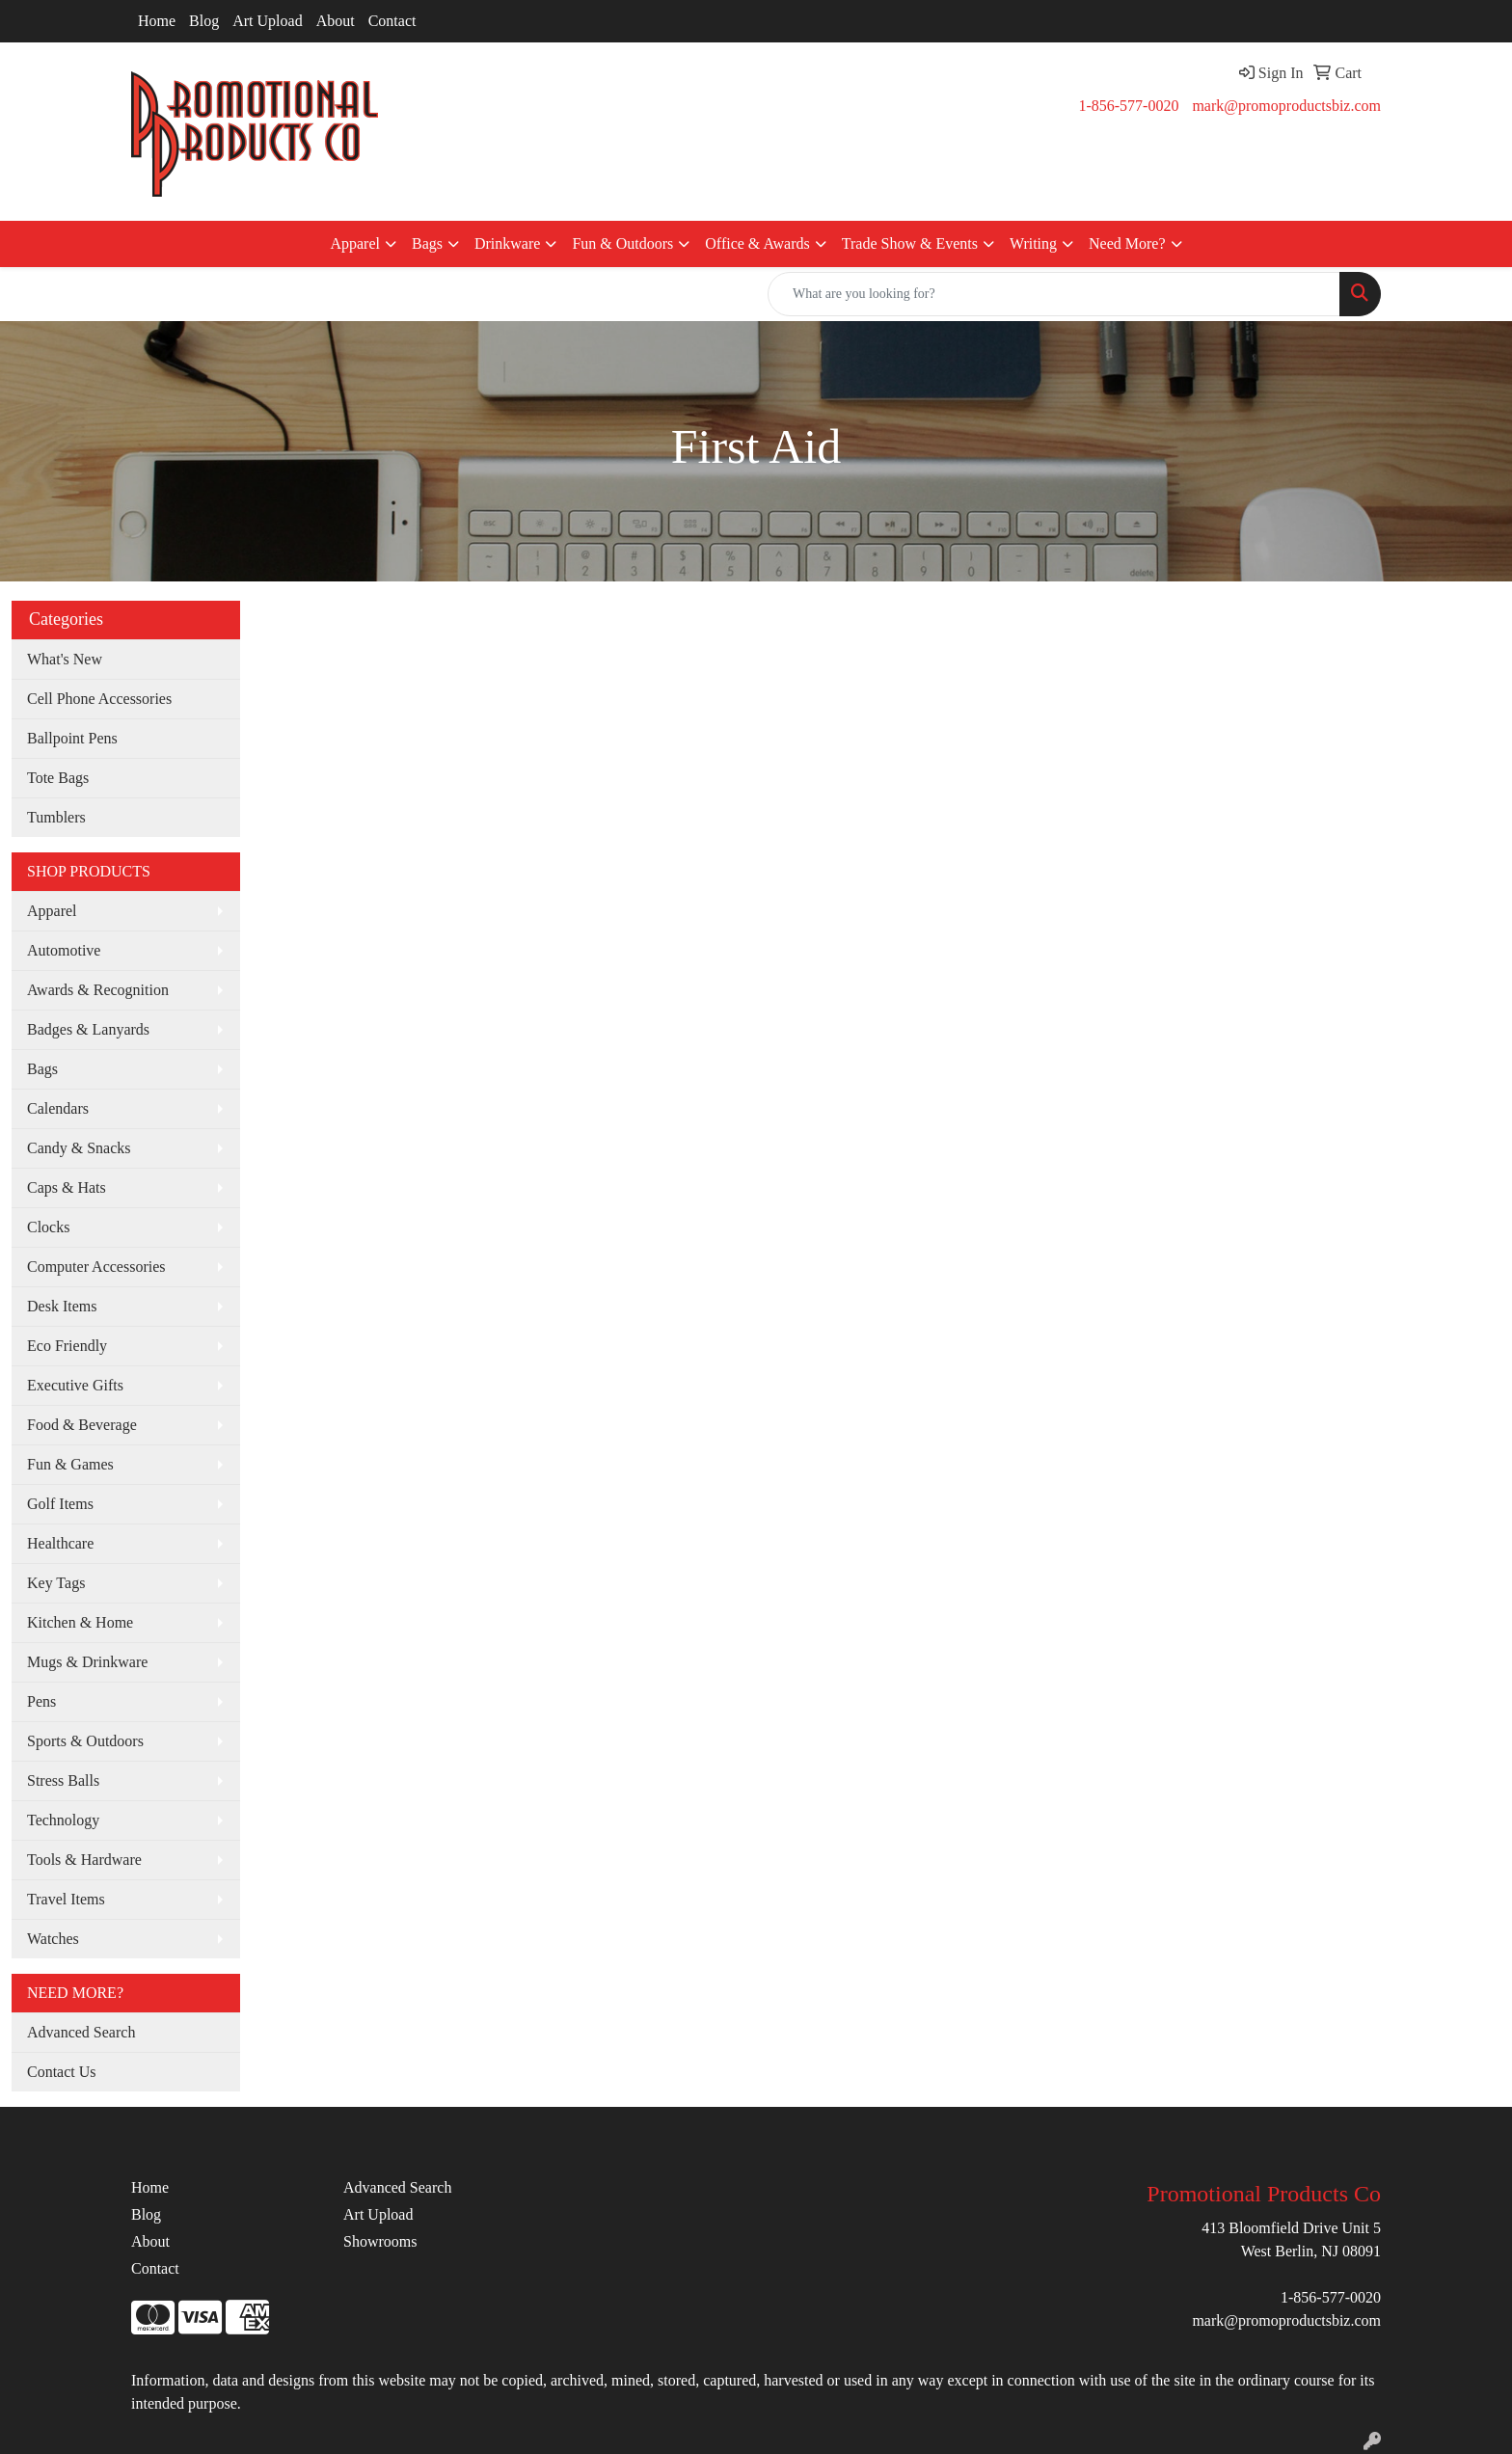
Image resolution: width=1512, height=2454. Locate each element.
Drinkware (507, 243)
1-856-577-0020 (1128, 105)
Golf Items (60, 1504)
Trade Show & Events (910, 243)
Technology (63, 1820)
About (335, 21)
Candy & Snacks (79, 1148)
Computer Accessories (96, 1266)
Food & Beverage (82, 1424)
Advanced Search (81, 2032)
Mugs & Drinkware (87, 1662)
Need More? (1127, 243)
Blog (204, 21)
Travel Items (66, 1899)
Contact (392, 21)
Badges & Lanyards (88, 1029)
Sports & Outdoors (85, 1741)
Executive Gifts (75, 1385)
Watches (53, 1938)
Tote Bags (58, 777)
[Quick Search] (1054, 294)
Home (157, 21)
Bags (427, 243)
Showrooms (380, 2241)
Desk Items (61, 1306)
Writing (1033, 243)
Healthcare (60, 1543)
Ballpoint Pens (72, 738)
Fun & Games (70, 1464)
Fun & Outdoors (622, 243)
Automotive (63, 950)
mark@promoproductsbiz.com (1286, 105)
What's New (64, 659)
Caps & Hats (66, 1187)
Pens (41, 1701)
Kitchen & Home (80, 1622)
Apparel (355, 243)
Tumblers (56, 817)
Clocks (48, 1227)
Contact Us (61, 2071)
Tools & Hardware (84, 1859)
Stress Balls (63, 1780)
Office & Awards (757, 243)
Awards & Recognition (98, 990)
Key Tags (56, 1583)
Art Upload (267, 21)
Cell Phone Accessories (99, 698)
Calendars (58, 1108)
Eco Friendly (67, 1345)
